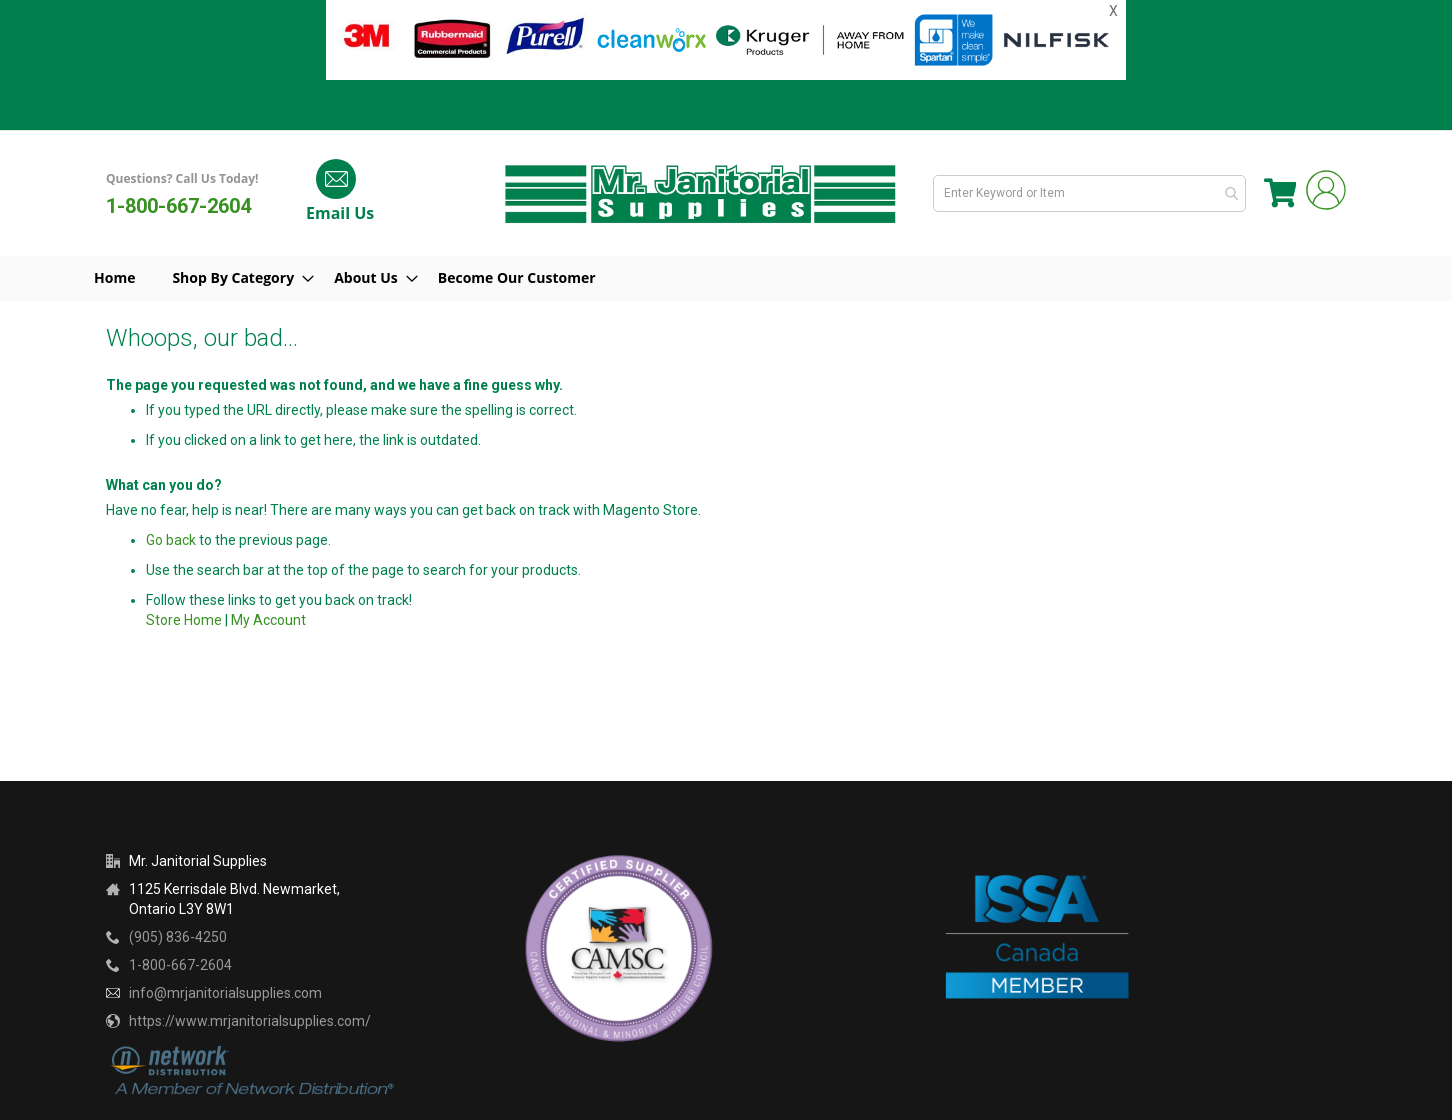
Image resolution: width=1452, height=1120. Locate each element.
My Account (268, 620)
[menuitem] (248, 278)
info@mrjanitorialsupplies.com (225, 993)
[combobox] (1093, 193)
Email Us (340, 213)
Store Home (184, 620)
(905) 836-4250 (178, 937)
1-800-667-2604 (178, 206)
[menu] (726, 278)
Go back (171, 540)
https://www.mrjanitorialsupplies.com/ (250, 1021)
